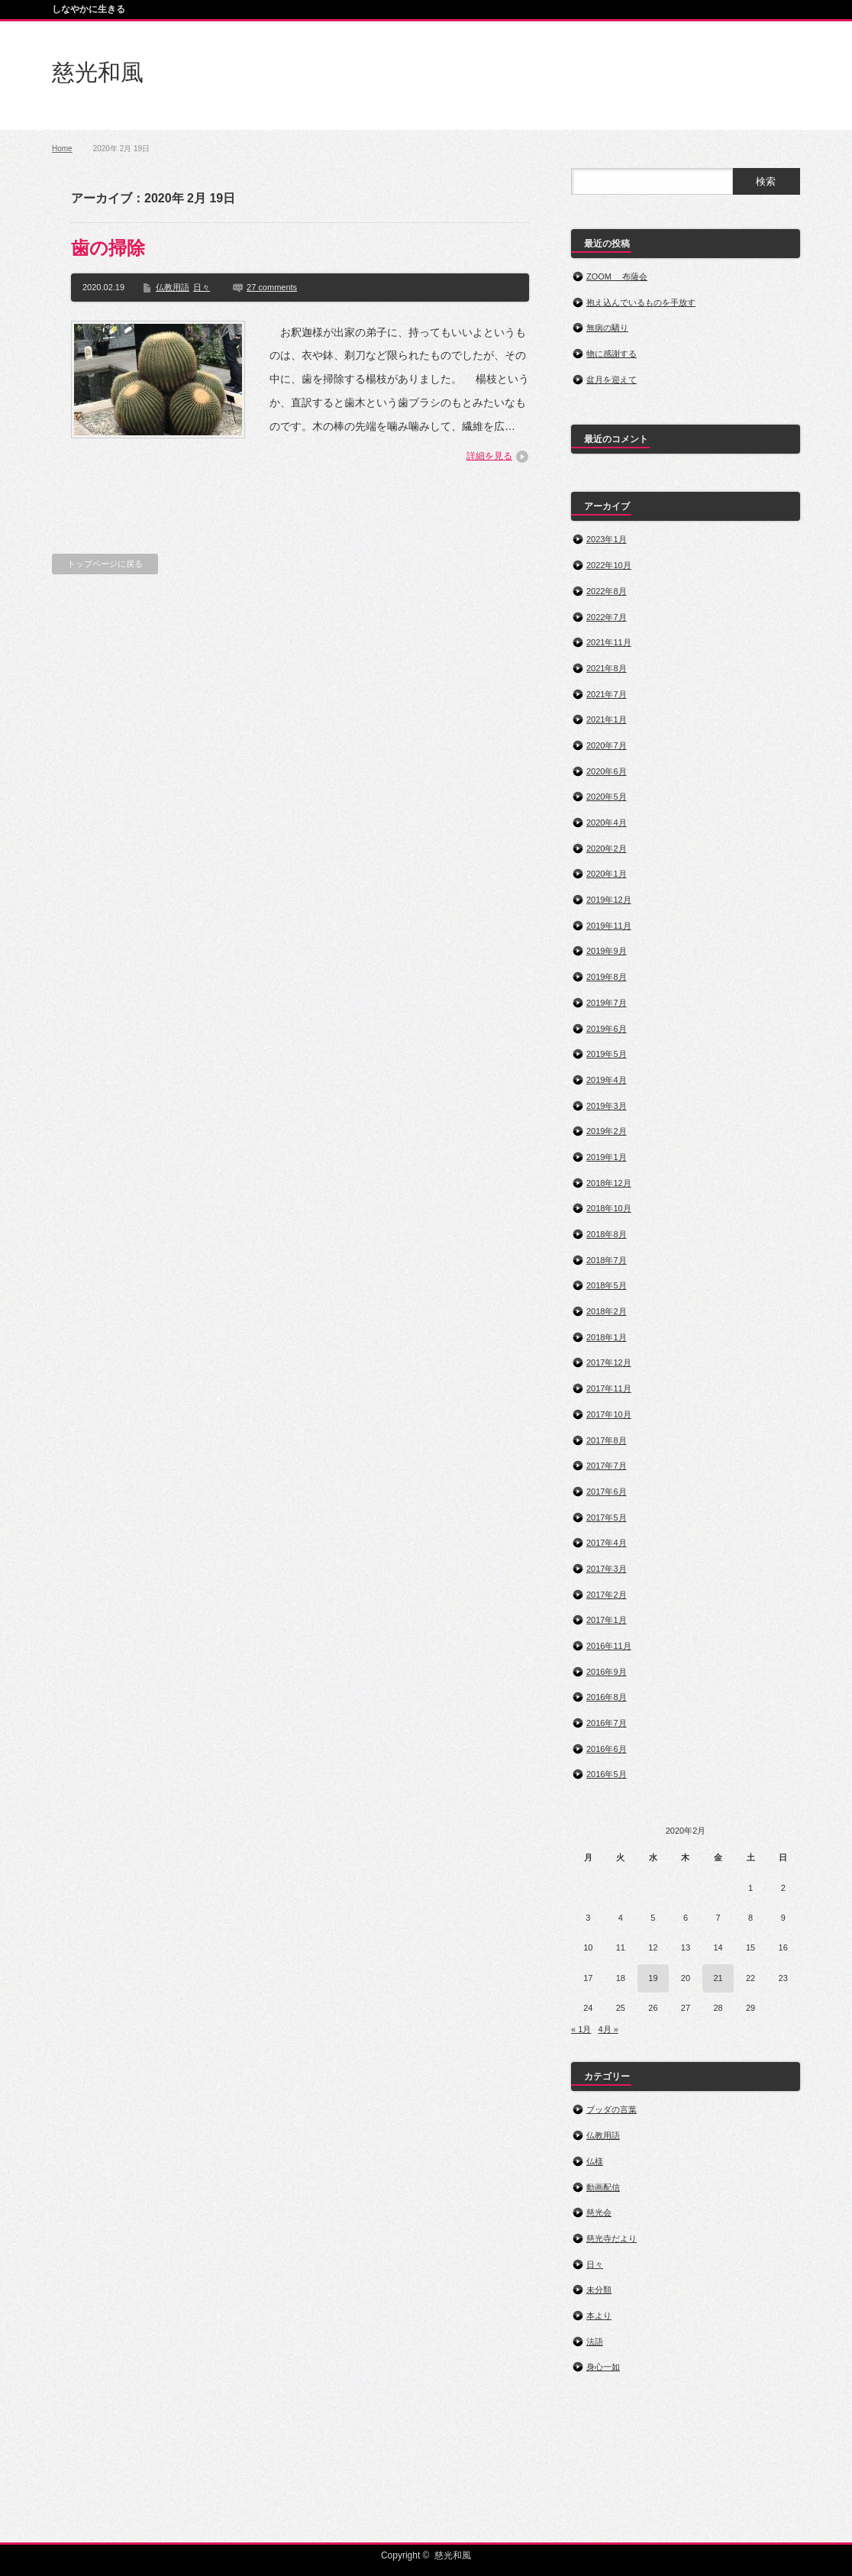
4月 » (608, 2029)
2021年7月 (606, 694)
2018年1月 (606, 1337)
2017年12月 (608, 1362)
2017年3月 (606, 1568)
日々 (201, 287)
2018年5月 (606, 1285)
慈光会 (599, 2212)
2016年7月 (606, 1723)
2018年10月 (608, 1208)
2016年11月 (608, 1645)
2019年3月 (606, 1105)
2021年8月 (606, 668)
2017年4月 (606, 1542)
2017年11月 (608, 1388)
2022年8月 (606, 591)
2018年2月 (606, 1311)
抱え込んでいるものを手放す (640, 302)
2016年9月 (606, 1671)
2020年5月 (606, 796)
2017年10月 (608, 1414)
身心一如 (603, 2366)
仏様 (594, 2161)
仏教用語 (172, 287)
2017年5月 (606, 1517)
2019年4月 (606, 1079)
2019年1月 (606, 1157)
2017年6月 (606, 1491)
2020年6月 (606, 771)
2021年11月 (608, 642)
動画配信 (603, 2187)
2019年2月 (606, 1131)
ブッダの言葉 (611, 2109)
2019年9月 (606, 950)
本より (599, 2315)
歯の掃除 (108, 248)
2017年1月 (606, 1619)
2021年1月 (606, 719)
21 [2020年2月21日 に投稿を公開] (717, 1978)
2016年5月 (606, 1774)
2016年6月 (606, 1748)
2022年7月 (606, 617)
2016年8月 (606, 1697)
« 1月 (581, 2029)
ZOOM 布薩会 (616, 276)
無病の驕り (607, 327)
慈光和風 (98, 72)
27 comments (272, 287)
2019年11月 (608, 925)
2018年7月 (606, 1260)
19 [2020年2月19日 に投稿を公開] (652, 1978)
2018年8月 (606, 1234)
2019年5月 (606, 1054)
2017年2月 (606, 1594)
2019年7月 (606, 1002)
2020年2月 (606, 848)
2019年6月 (606, 1028)
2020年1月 (606, 873)
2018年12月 (608, 1183)
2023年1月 (606, 539)
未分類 (599, 2289)
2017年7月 (606, 1465)
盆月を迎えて (611, 379)
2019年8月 (606, 976)
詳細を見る (489, 456)
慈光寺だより (611, 2238)
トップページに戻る (105, 563)
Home (62, 148)
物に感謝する (611, 353)
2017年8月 (606, 1440)
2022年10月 (608, 565)
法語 (594, 2341)
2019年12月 (608, 899)
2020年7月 (606, 745)
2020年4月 (606, 822)
